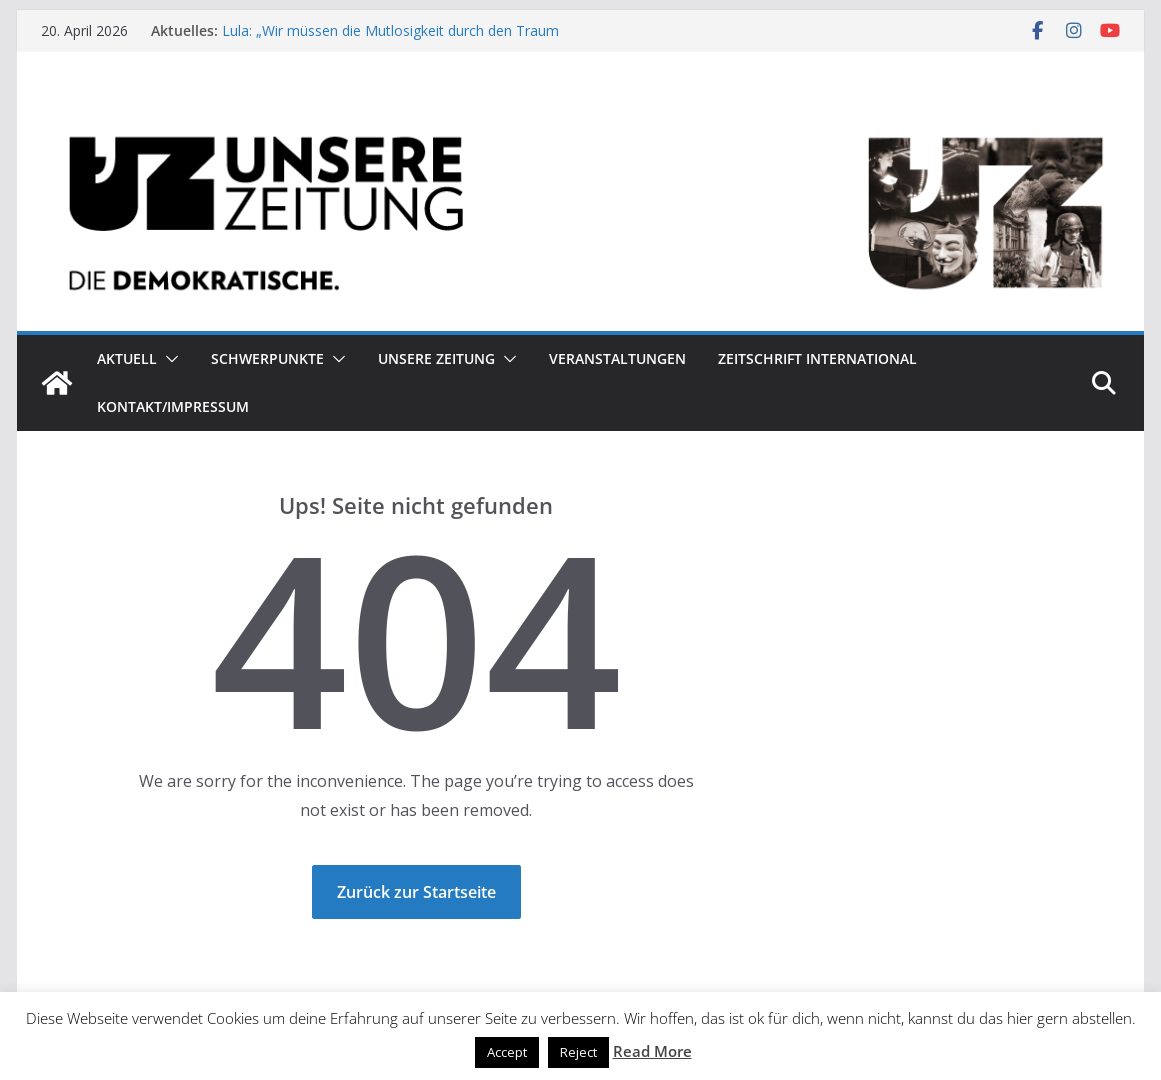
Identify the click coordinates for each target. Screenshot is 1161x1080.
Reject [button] (578, 1052)
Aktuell (127, 358)
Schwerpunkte (267, 358)
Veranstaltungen (617, 358)
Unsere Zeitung (436, 358)
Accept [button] (507, 1052)
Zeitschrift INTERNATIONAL (817, 358)
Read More (652, 1051)
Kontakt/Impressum (173, 406)
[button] (168, 359)
